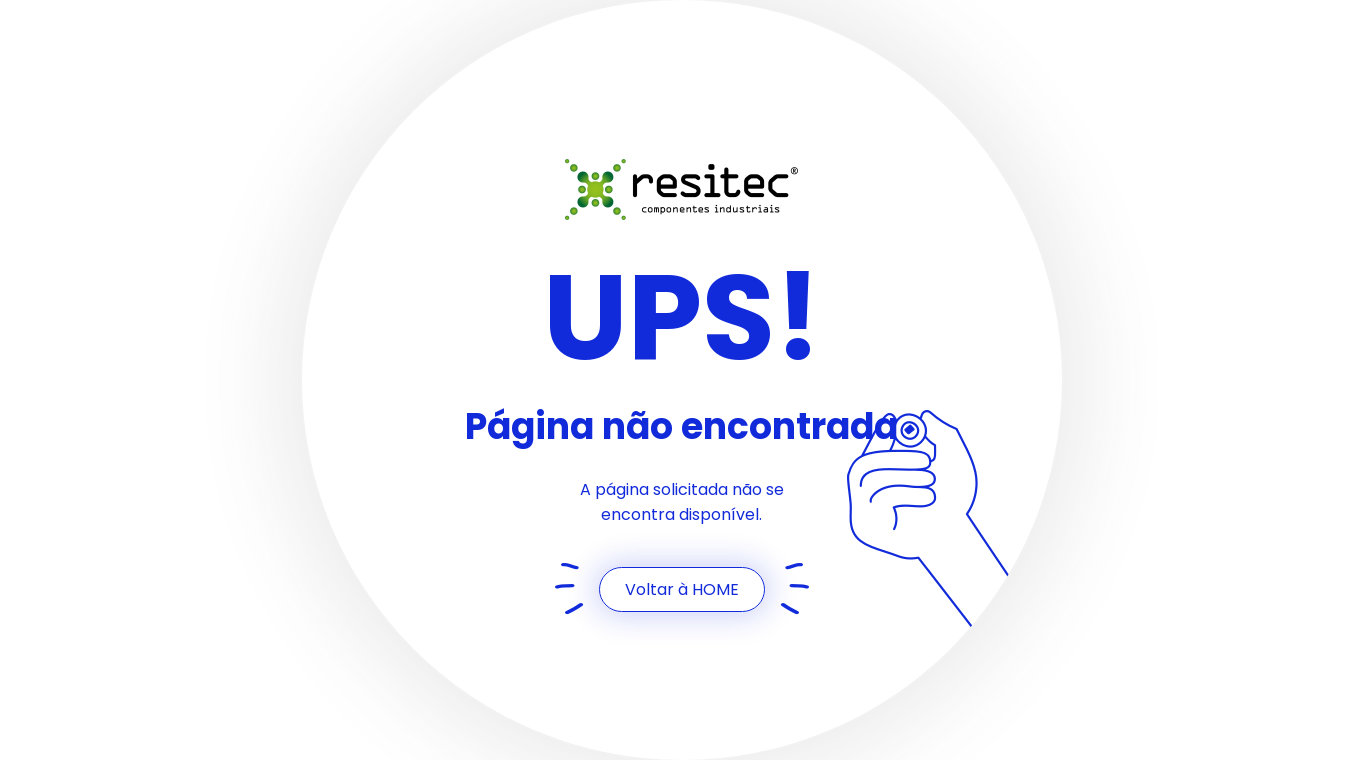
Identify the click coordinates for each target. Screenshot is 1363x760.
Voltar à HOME (682, 589)
